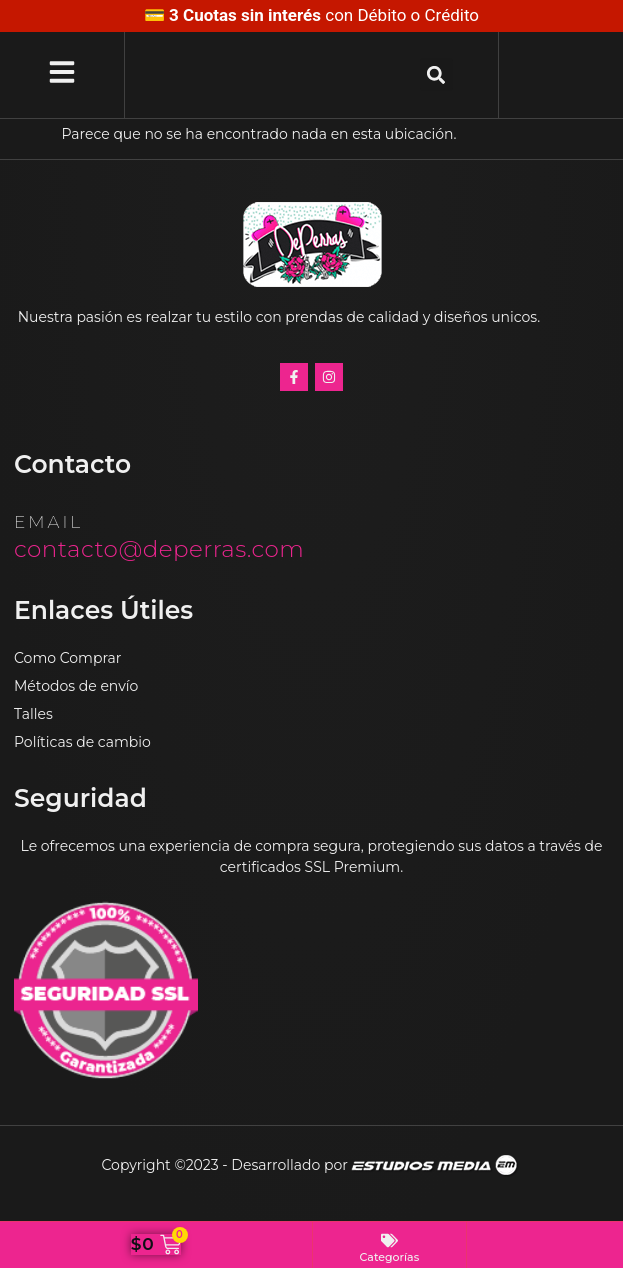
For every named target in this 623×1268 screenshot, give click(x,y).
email (48, 522)
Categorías (390, 1257)
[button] (436, 74)
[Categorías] (389, 1240)
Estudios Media (436, 1166)
